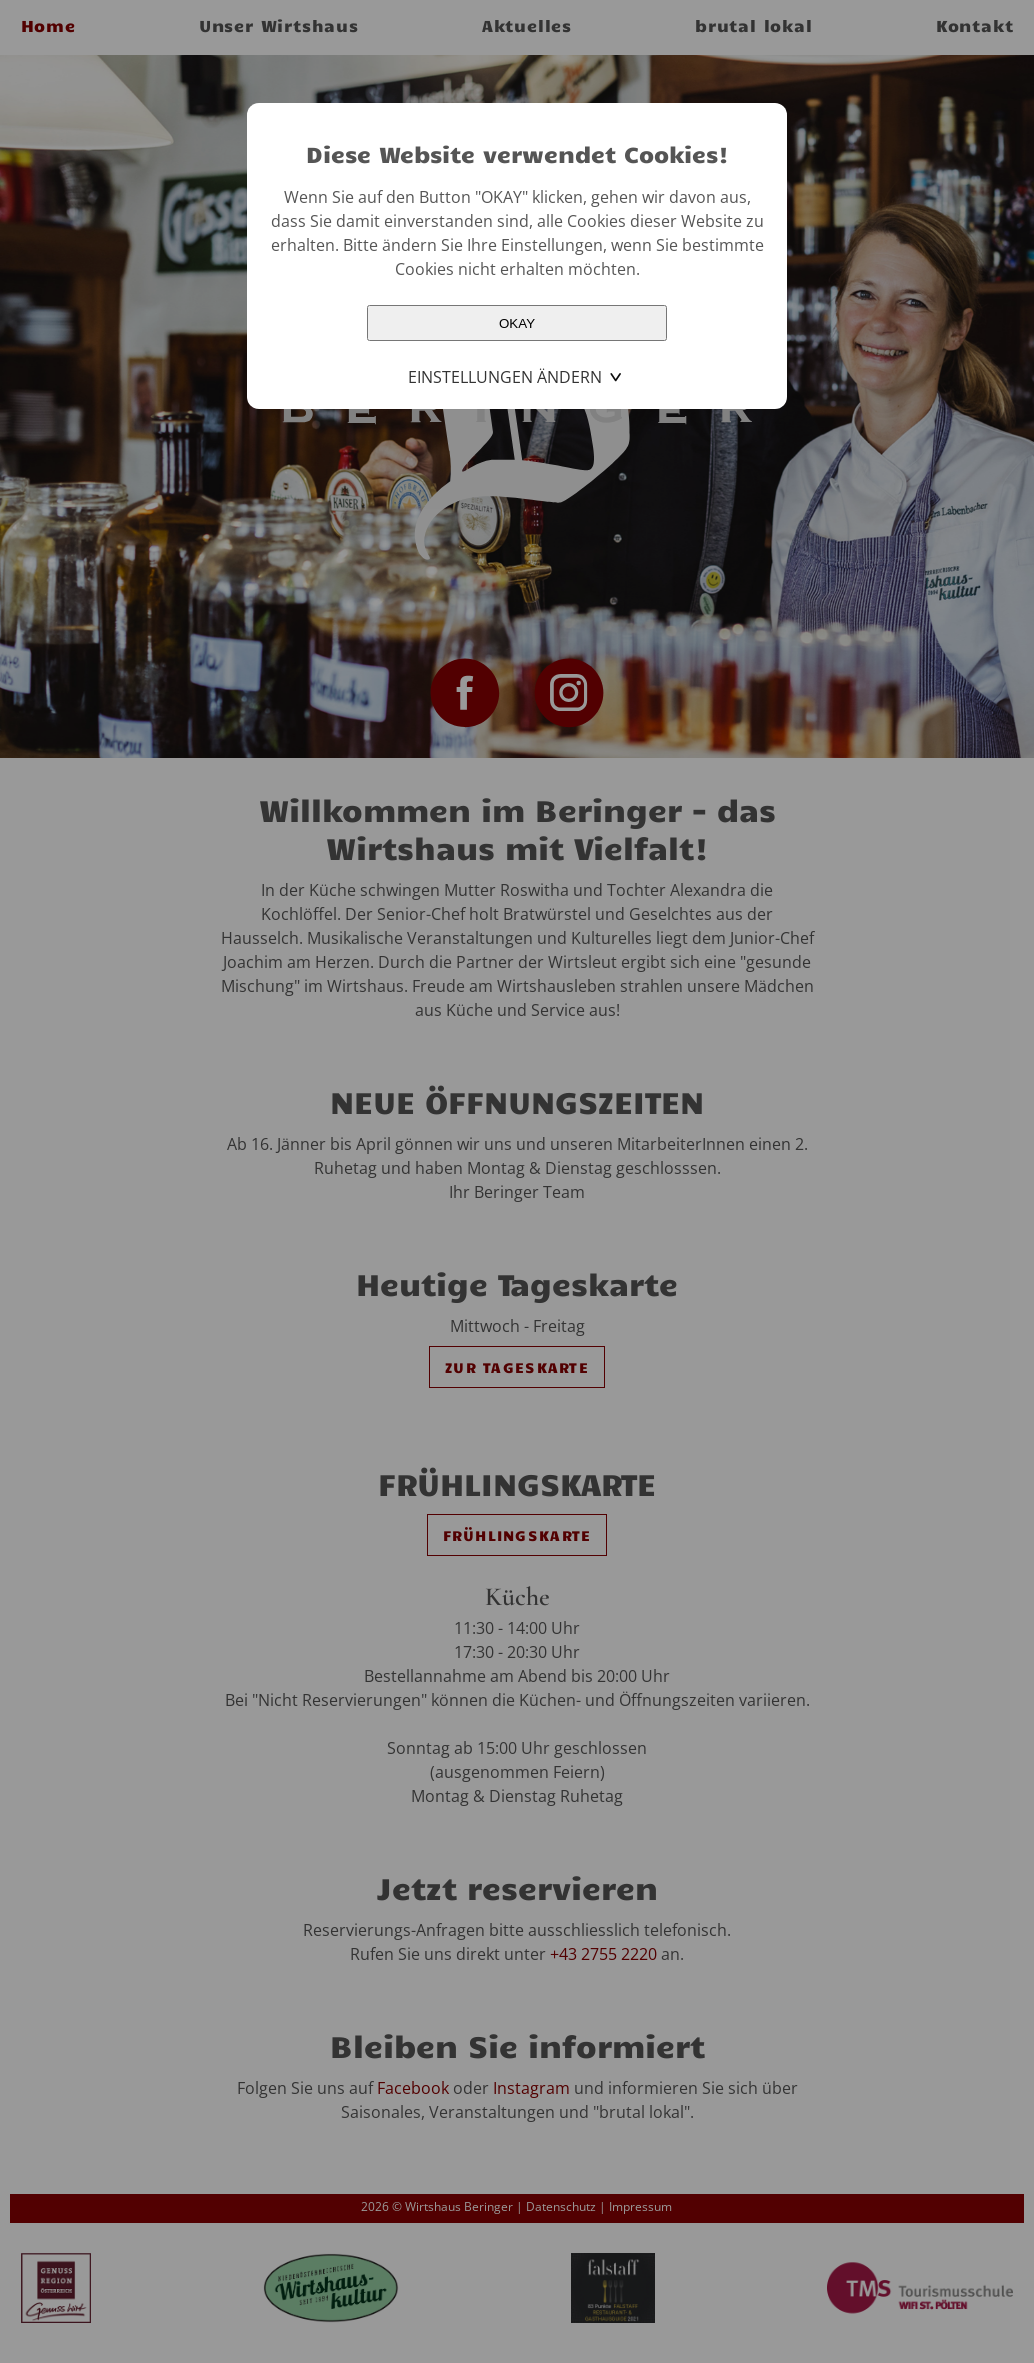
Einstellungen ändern (505, 377)
